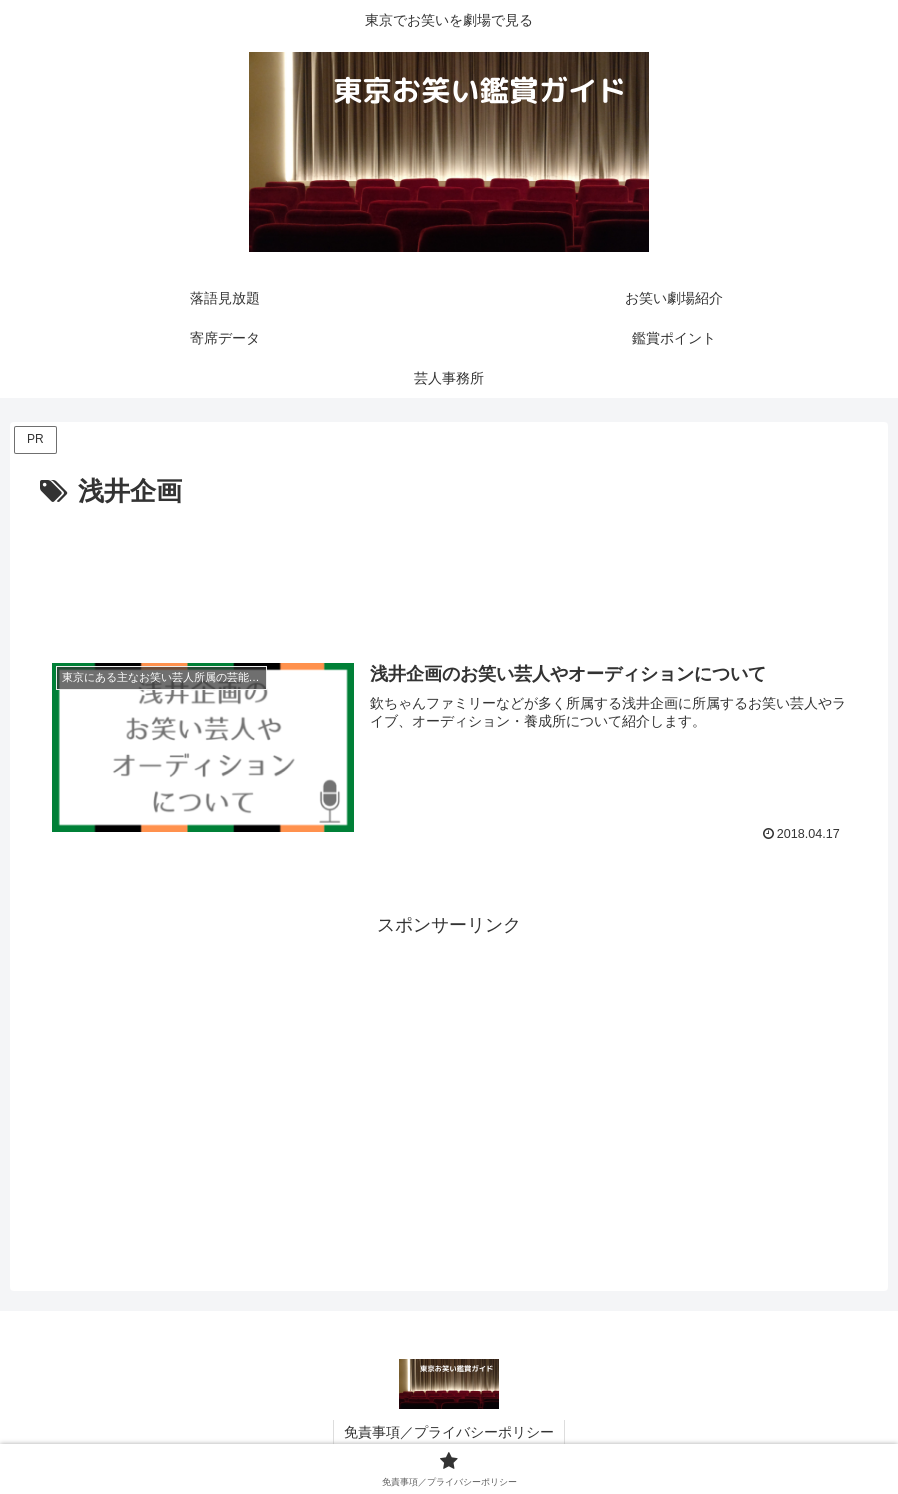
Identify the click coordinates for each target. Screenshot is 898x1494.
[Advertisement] (449, 570)
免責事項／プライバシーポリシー (449, 1432)
